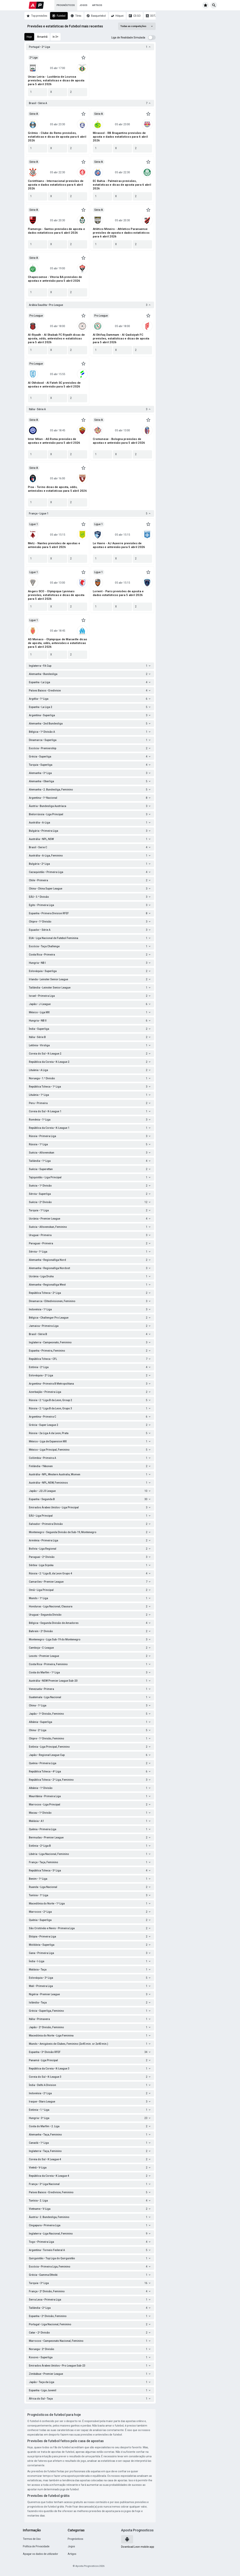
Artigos (97, 5)
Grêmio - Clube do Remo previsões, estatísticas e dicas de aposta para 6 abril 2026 (57, 136)
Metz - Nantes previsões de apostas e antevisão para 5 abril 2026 (54, 545)
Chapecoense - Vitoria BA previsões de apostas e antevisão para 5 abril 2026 (55, 278)
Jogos (84, 5)
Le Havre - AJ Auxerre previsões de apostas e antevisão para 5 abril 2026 (119, 545)
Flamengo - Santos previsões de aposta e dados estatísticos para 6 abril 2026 (56, 230)
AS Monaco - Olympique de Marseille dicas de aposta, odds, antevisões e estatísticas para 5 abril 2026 (57, 643)
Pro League (36, 315)
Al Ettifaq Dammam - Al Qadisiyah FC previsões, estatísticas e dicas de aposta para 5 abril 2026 (121, 338)
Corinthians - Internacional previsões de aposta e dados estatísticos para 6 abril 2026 (55, 184)
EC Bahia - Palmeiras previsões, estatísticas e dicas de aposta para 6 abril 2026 (122, 184)
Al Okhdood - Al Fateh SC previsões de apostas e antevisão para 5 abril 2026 (54, 384)
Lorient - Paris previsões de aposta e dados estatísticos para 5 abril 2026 (118, 593)
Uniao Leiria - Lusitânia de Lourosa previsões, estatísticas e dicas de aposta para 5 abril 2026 (56, 80)
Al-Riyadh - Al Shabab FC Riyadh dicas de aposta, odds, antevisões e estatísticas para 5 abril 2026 (56, 338)
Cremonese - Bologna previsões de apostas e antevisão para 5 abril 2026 (119, 440)
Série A (33, 113)
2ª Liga (33, 57)
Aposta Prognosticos (137, 2530)
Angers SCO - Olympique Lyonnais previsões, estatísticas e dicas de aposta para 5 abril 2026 (56, 595)
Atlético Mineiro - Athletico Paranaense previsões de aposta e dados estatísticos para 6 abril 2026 (121, 232)
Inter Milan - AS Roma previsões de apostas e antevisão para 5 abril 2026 (54, 440)
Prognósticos (66, 5)
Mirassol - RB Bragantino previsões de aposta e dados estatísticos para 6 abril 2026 (120, 136)
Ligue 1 (33, 524)
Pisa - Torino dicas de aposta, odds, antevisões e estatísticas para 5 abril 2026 (57, 488)
